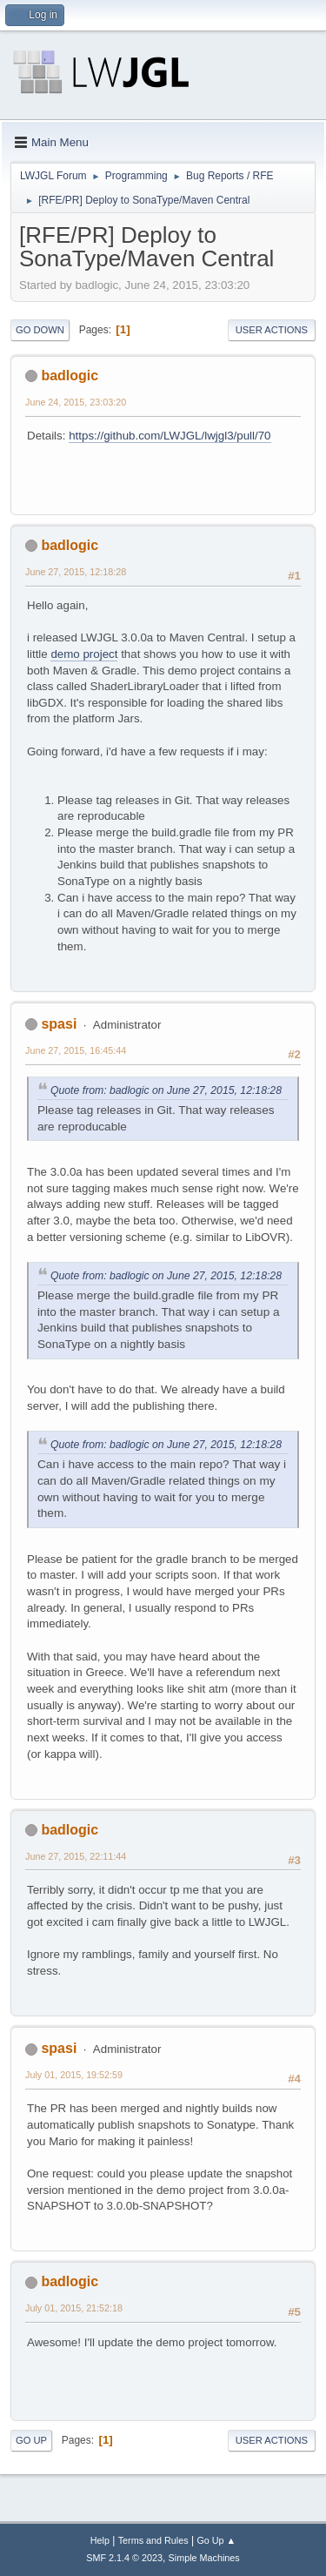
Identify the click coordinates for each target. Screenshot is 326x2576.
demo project (83, 654)
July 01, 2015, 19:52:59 (74, 2075)
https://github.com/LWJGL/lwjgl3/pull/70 (169, 435)
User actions (272, 330)
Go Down (40, 330)
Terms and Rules (153, 2540)
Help (100, 2540)
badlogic (69, 375)
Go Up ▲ (216, 2540)
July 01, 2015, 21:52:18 (74, 2308)
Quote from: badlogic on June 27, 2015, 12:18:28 (166, 1090)
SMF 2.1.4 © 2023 (124, 2558)
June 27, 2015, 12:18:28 (75, 572)
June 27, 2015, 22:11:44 (75, 1856)
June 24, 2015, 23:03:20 (75, 402)
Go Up (31, 2440)
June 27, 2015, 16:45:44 (75, 1050)
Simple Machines (204, 2558)
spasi (59, 1023)
